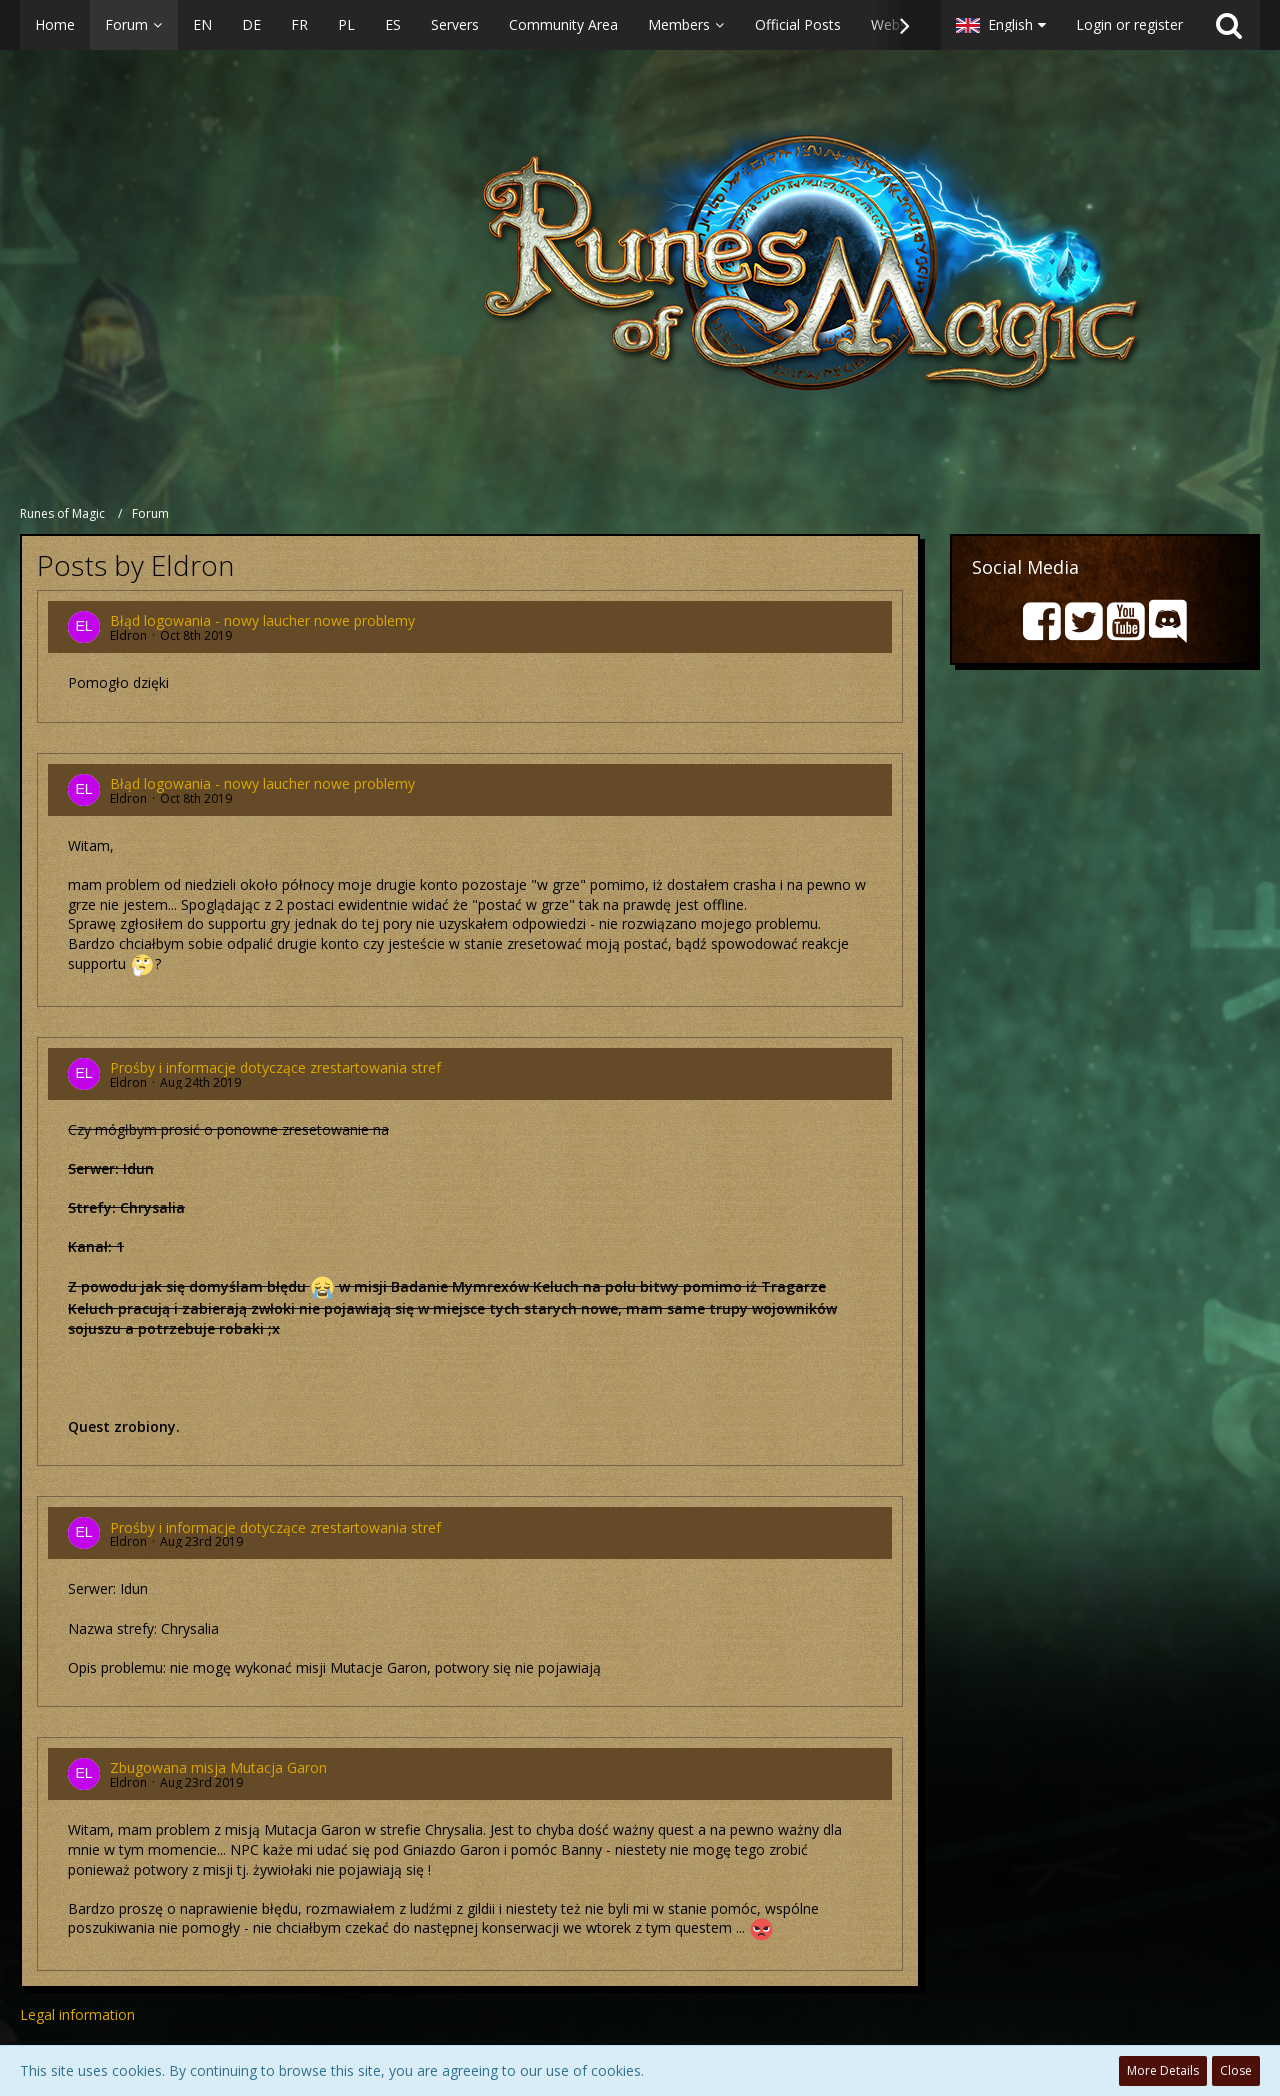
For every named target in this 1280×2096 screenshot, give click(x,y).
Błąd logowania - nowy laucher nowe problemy (262, 620)
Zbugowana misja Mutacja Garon (218, 1767)
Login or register (1129, 24)
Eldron (128, 635)
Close (1236, 2070)
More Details (1163, 2070)
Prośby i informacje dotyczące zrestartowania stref (275, 1067)
